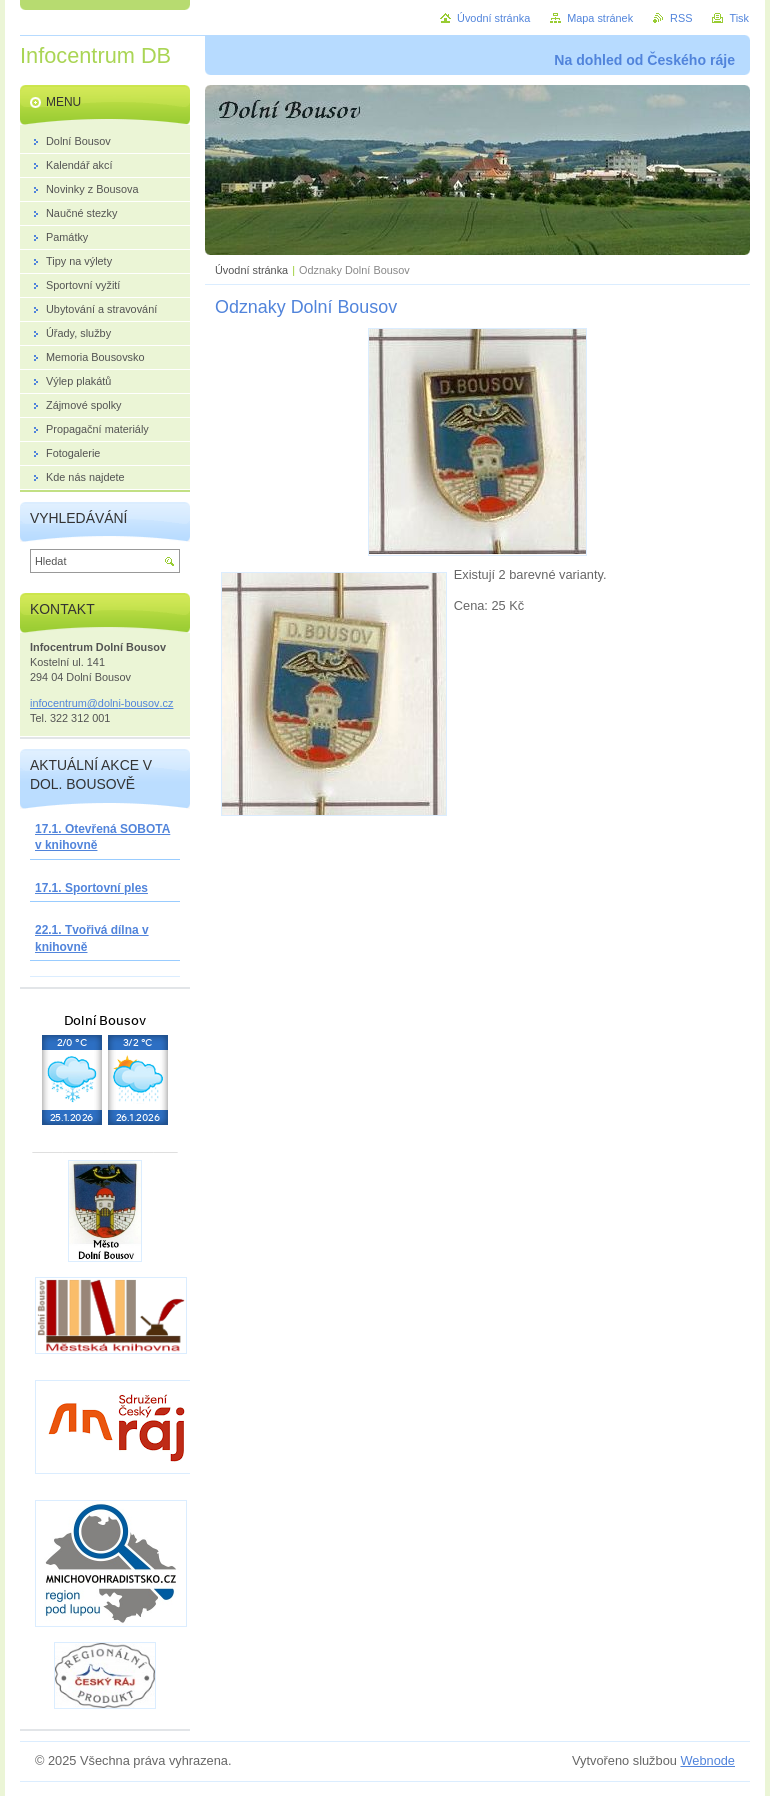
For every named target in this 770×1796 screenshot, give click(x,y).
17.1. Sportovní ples (91, 888)
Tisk (739, 18)
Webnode (707, 1760)
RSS (681, 18)
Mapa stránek (600, 18)
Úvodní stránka (251, 270)
